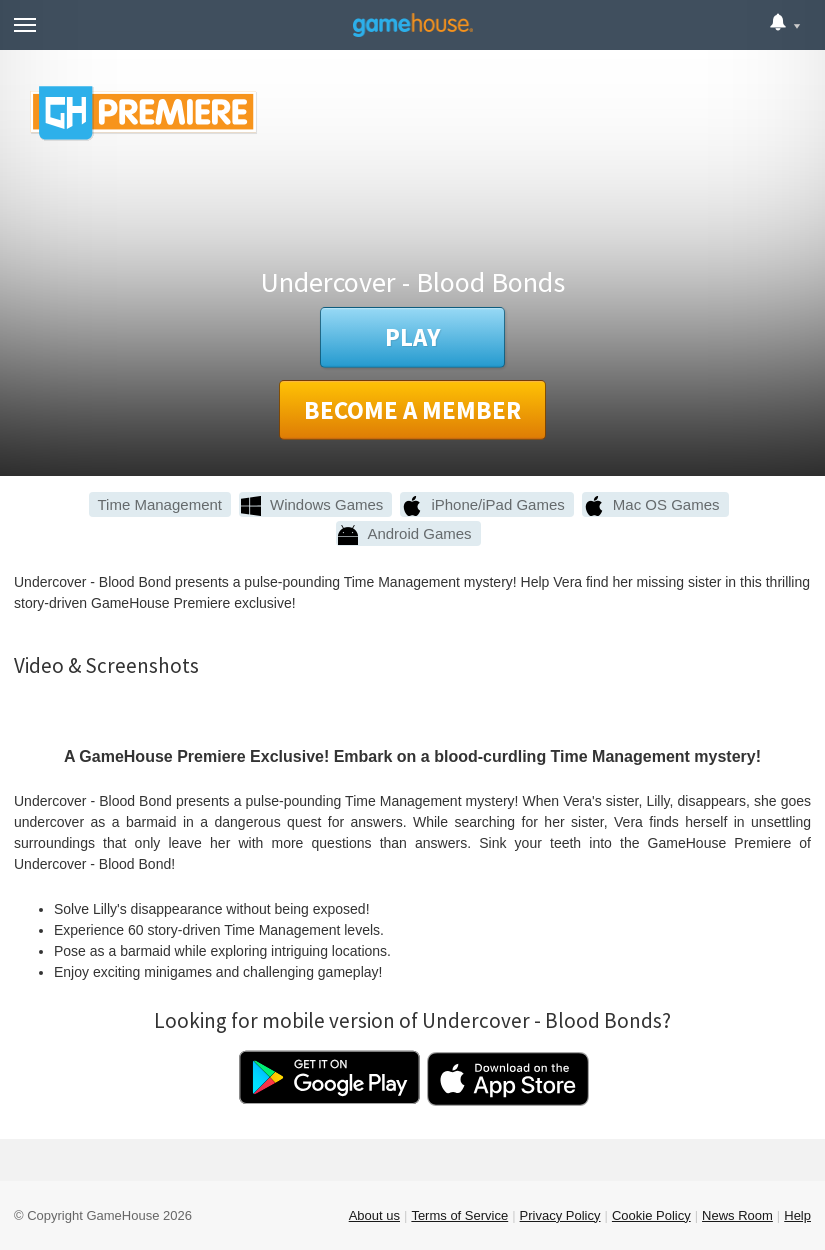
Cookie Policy (651, 1215)
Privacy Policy (560, 1215)
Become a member (412, 410)
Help (797, 1215)
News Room (737, 1215)
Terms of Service (459, 1215)
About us (374, 1215)
